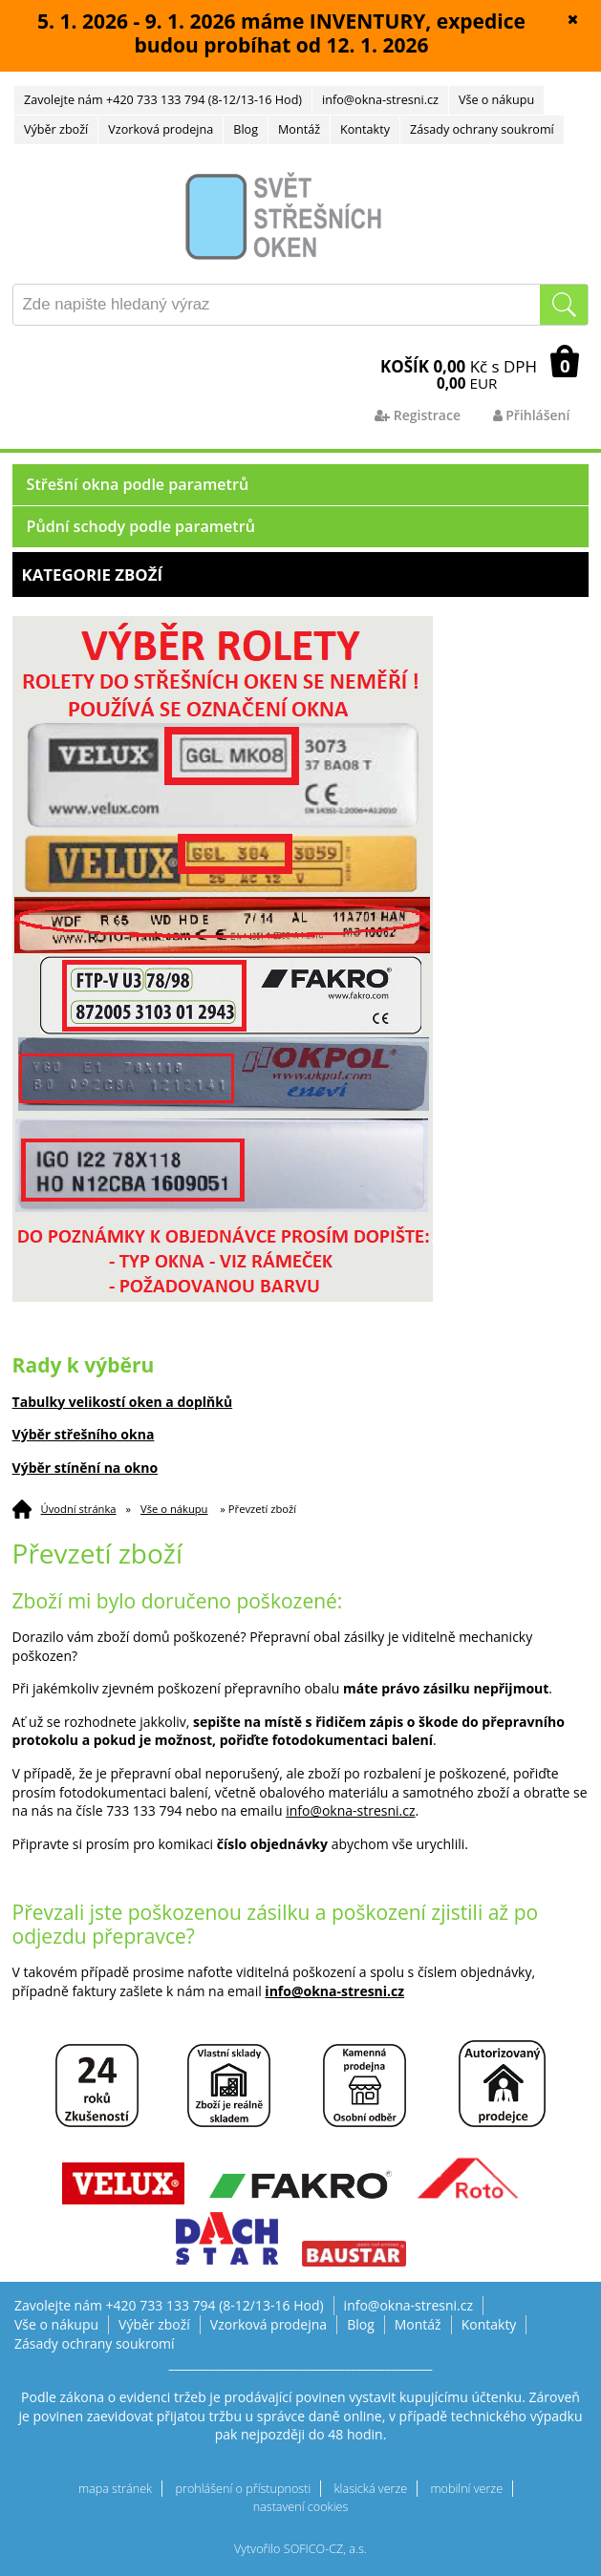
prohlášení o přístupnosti (243, 2488)
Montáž (299, 129)
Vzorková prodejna (160, 129)
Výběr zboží (56, 129)
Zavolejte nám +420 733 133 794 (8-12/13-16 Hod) (163, 100)
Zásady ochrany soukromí (482, 129)
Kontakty (365, 129)
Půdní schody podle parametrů (141, 526)
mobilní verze (466, 2488)
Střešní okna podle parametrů (138, 484)
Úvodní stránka (79, 1508)
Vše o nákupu (496, 100)
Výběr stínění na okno (85, 1467)
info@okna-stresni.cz (380, 100)
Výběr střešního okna (83, 1434)
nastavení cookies (301, 2507)
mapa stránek (115, 2488)
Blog (245, 129)
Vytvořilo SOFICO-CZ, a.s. (300, 2549)
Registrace (418, 415)
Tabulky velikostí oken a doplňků (122, 1402)
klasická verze (371, 2488)
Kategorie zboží (301, 574)
